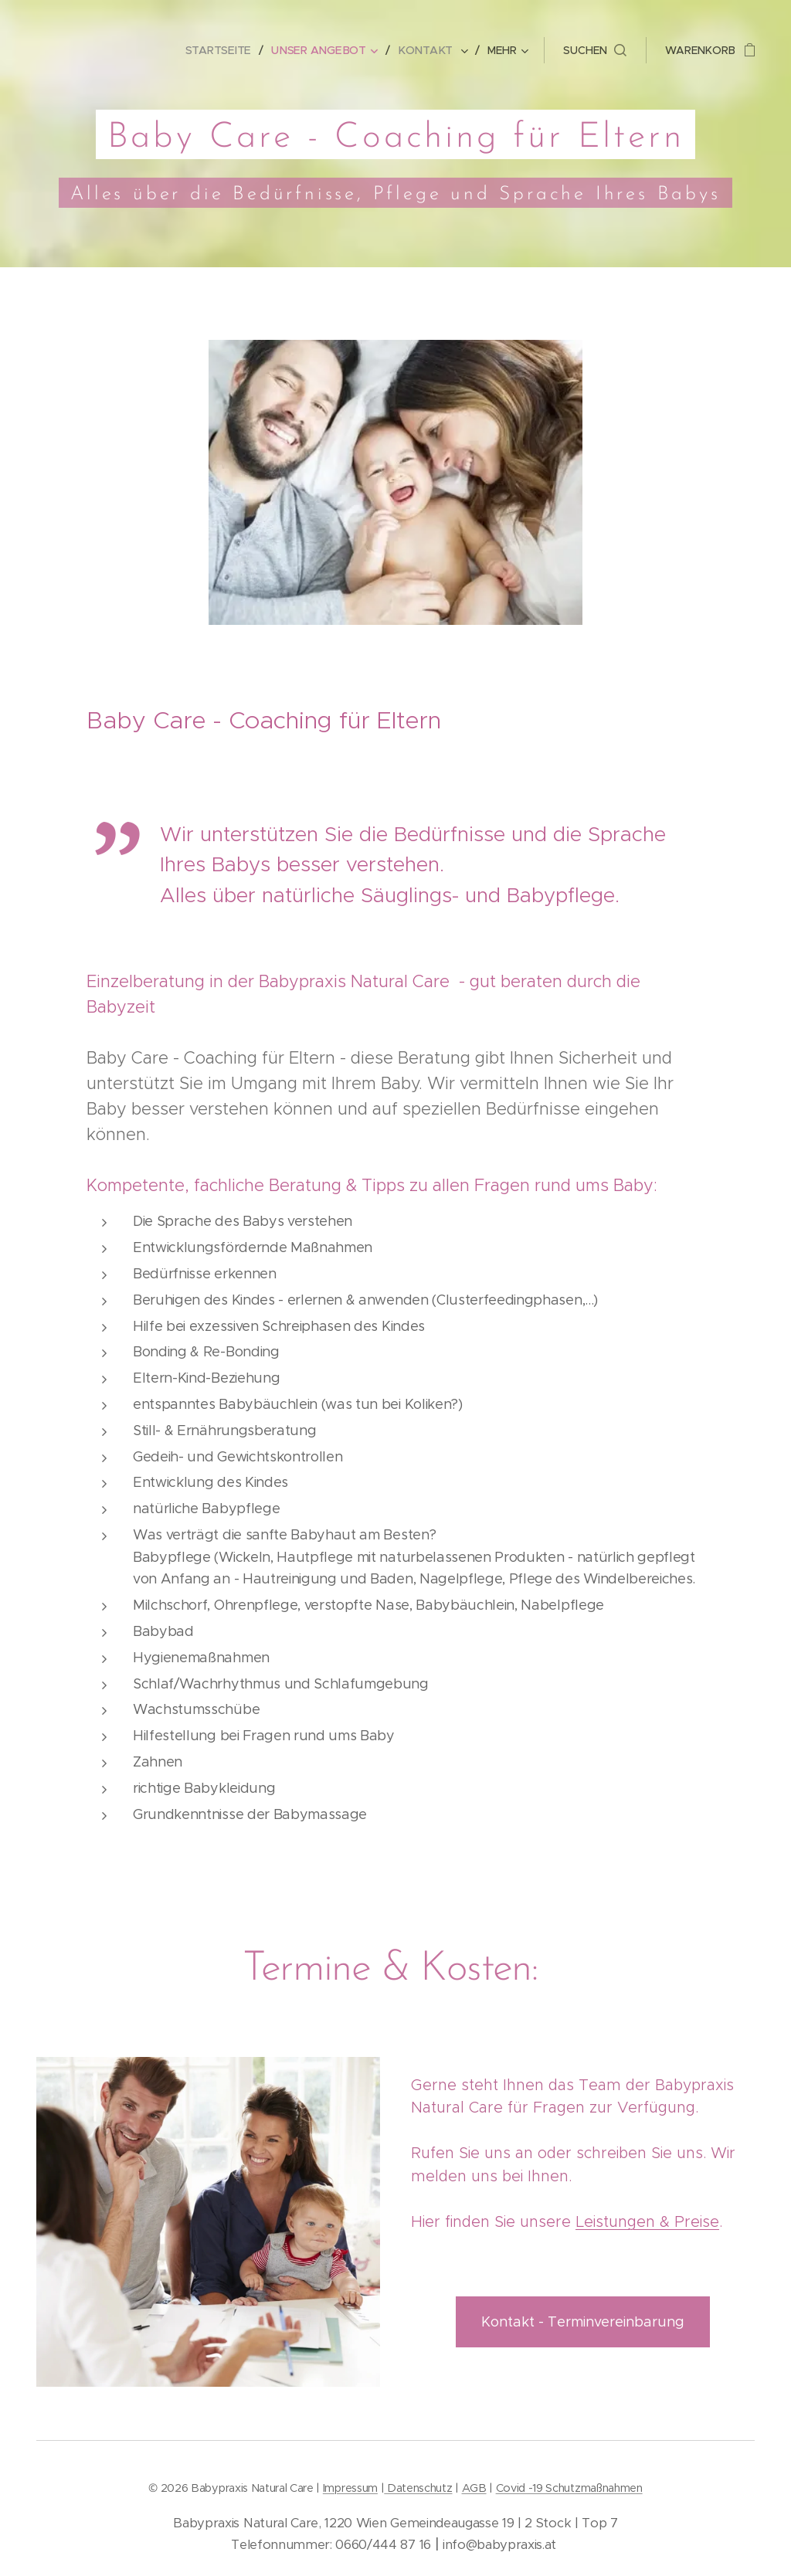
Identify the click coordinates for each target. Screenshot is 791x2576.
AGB (474, 2488)
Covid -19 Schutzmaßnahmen (569, 2488)
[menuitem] (225, 50)
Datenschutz (418, 2488)
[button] (595, 50)
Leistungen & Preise (647, 2220)
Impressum (350, 2488)
